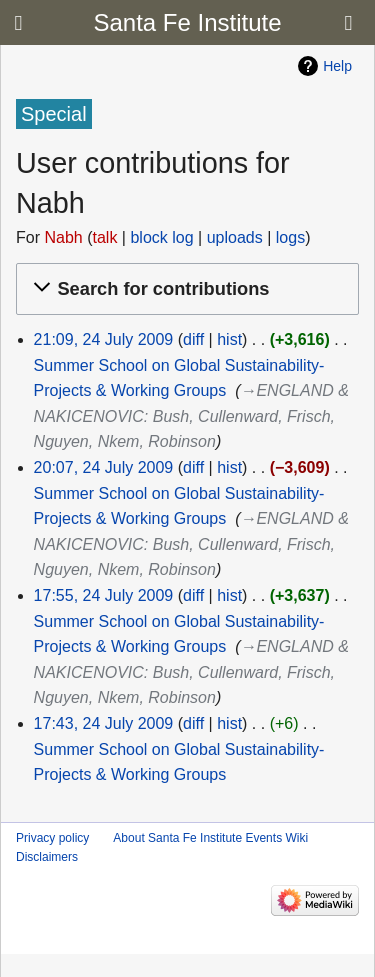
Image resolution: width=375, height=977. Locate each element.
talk (104, 237)
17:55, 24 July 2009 (104, 595)
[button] (184, 289)
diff (193, 339)
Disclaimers (47, 857)
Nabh (63, 237)
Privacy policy (52, 838)
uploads (235, 237)
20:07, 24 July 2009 (104, 467)
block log (161, 237)
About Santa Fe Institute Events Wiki (210, 838)
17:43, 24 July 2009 (104, 723)
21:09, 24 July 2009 (104, 339)
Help (337, 66)
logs (290, 237)
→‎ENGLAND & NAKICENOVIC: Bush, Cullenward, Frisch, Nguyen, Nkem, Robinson (191, 416)
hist (229, 339)
